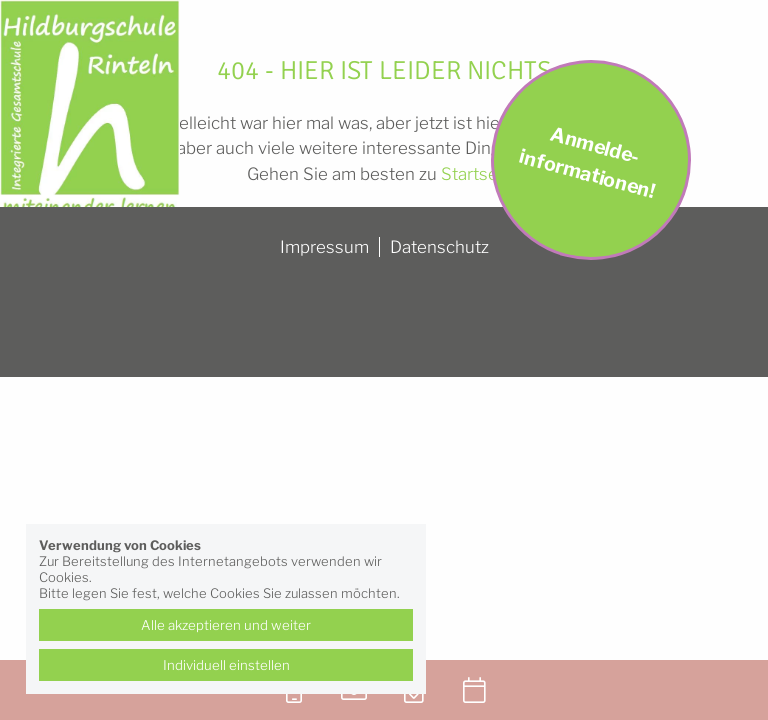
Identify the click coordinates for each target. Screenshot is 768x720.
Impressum (324, 247)
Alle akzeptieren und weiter (226, 625)
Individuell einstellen (226, 665)
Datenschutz (439, 247)
